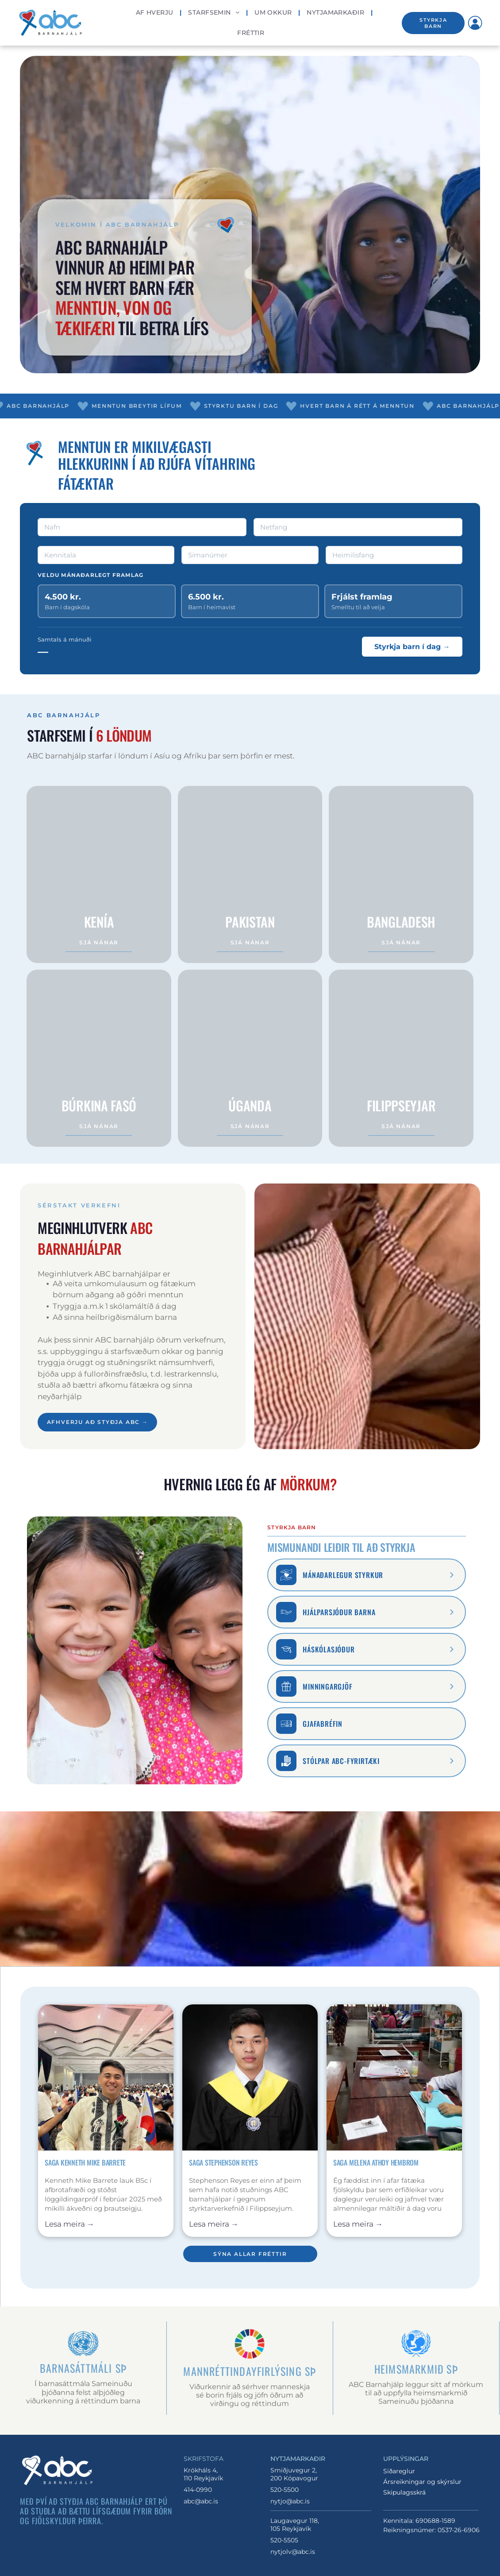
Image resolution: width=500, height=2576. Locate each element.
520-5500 (284, 2490)
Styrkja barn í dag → (412, 646)
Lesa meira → (69, 2224)
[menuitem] (155, 13)
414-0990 (198, 2490)
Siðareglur (399, 2471)
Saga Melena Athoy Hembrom (376, 2162)
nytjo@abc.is (290, 2501)
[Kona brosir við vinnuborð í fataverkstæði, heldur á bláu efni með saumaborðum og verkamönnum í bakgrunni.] (394, 2077)
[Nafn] (142, 527)
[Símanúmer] (249, 555)
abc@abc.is (201, 2501)
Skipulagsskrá (404, 2492)
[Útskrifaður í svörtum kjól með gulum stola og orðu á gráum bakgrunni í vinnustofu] (250, 2077)
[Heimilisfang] (394, 555)
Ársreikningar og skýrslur (422, 2482)
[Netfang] (358, 527)
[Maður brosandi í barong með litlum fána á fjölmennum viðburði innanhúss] (105, 2077)
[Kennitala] (106, 555)
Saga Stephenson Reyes (223, 2162)
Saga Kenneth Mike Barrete (85, 2162)
